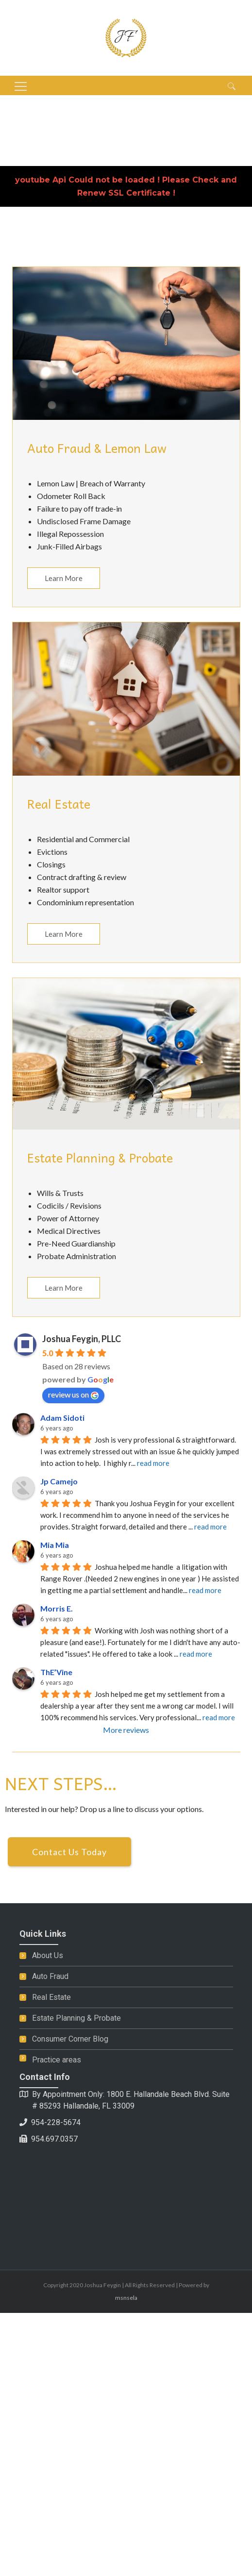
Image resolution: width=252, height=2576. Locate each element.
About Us (47, 1955)
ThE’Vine (56, 1672)
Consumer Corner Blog (70, 2039)
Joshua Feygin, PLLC (81, 1338)
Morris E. (56, 1608)
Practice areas (56, 2059)
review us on (73, 1394)
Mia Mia (54, 1544)
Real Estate (51, 1997)
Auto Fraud (50, 1976)
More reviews (126, 1729)
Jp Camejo (59, 1481)
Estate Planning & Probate (76, 2018)
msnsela (126, 2297)
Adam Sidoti (62, 1417)
